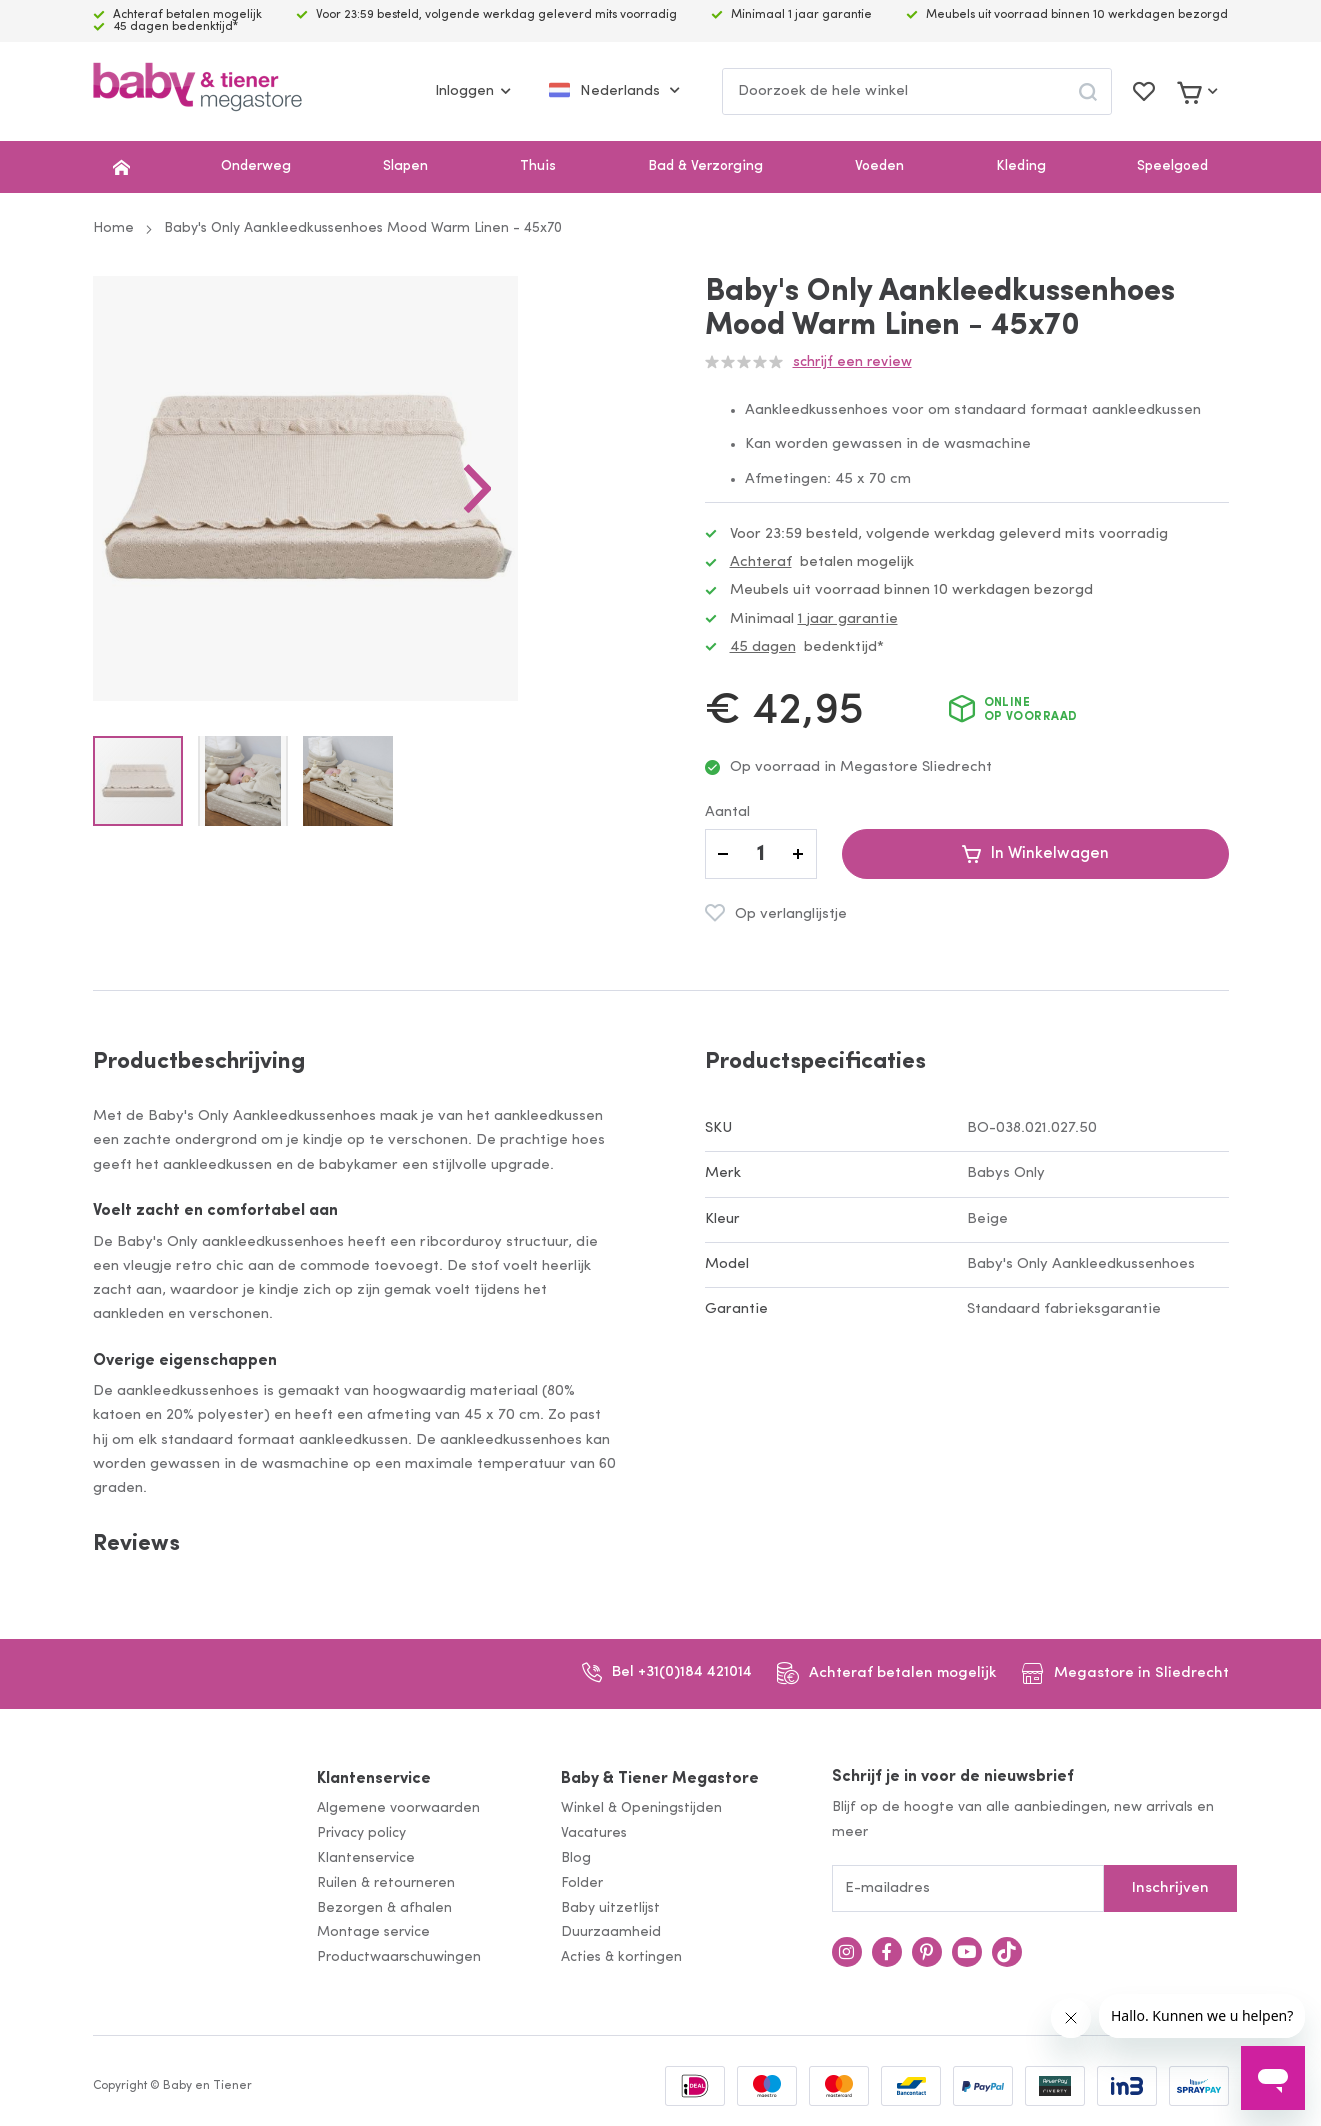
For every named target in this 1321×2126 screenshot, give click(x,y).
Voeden (879, 166)
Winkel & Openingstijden (641, 1808)
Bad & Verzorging (705, 166)
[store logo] (197, 91)
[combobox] (917, 91)
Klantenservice (374, 1779)
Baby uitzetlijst (610, 1908)
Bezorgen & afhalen (384, 1908)
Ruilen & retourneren (386, 1883)
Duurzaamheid (611, 1932)
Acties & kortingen (621, 1957)
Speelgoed (1172, 166)
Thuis (538, 166)
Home (113, 228)
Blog (576, 1858)
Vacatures (594, 1833)
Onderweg (256, 166)
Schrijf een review (852, 362)
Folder (582, 1883)
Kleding (1021, 166)
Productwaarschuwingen (399, 1957)
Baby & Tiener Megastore (660, 1779)
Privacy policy (361, 1833)
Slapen (405, 166)
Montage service (373, 1932)
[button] (577, 538)
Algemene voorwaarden (398, 1808)
